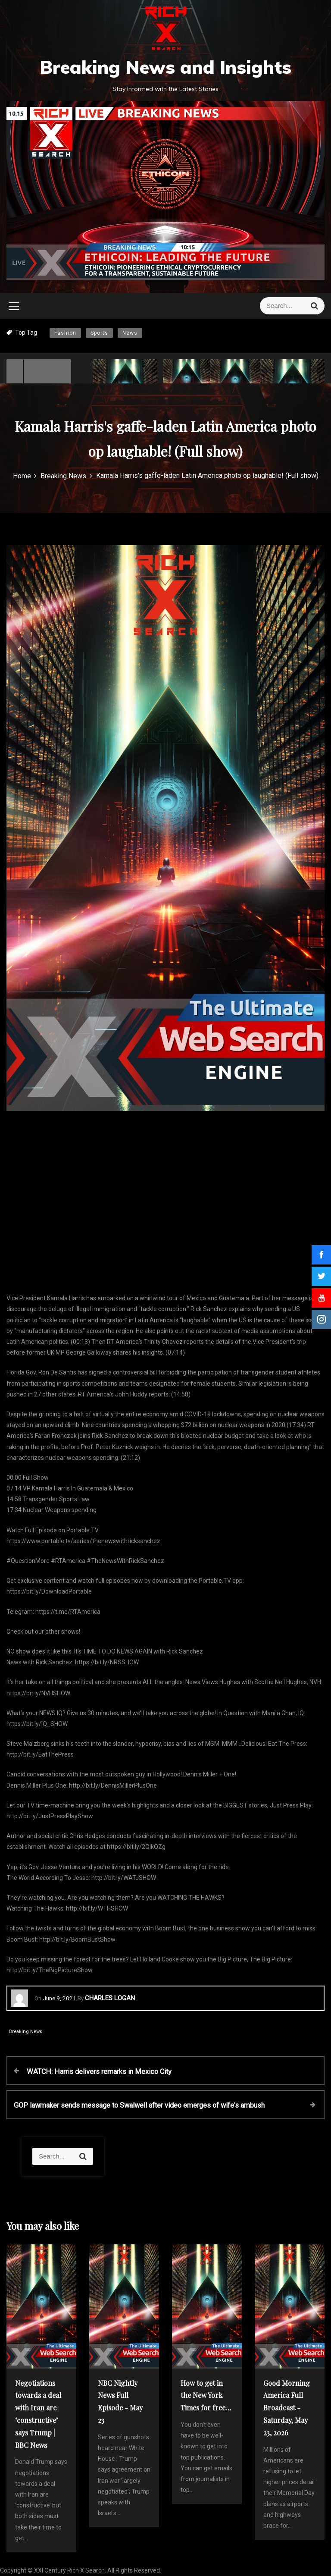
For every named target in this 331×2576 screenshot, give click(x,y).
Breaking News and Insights (165, 67)
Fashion (65, 333)
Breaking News (25, 2031)
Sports (99, 333)
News (129, 333)
